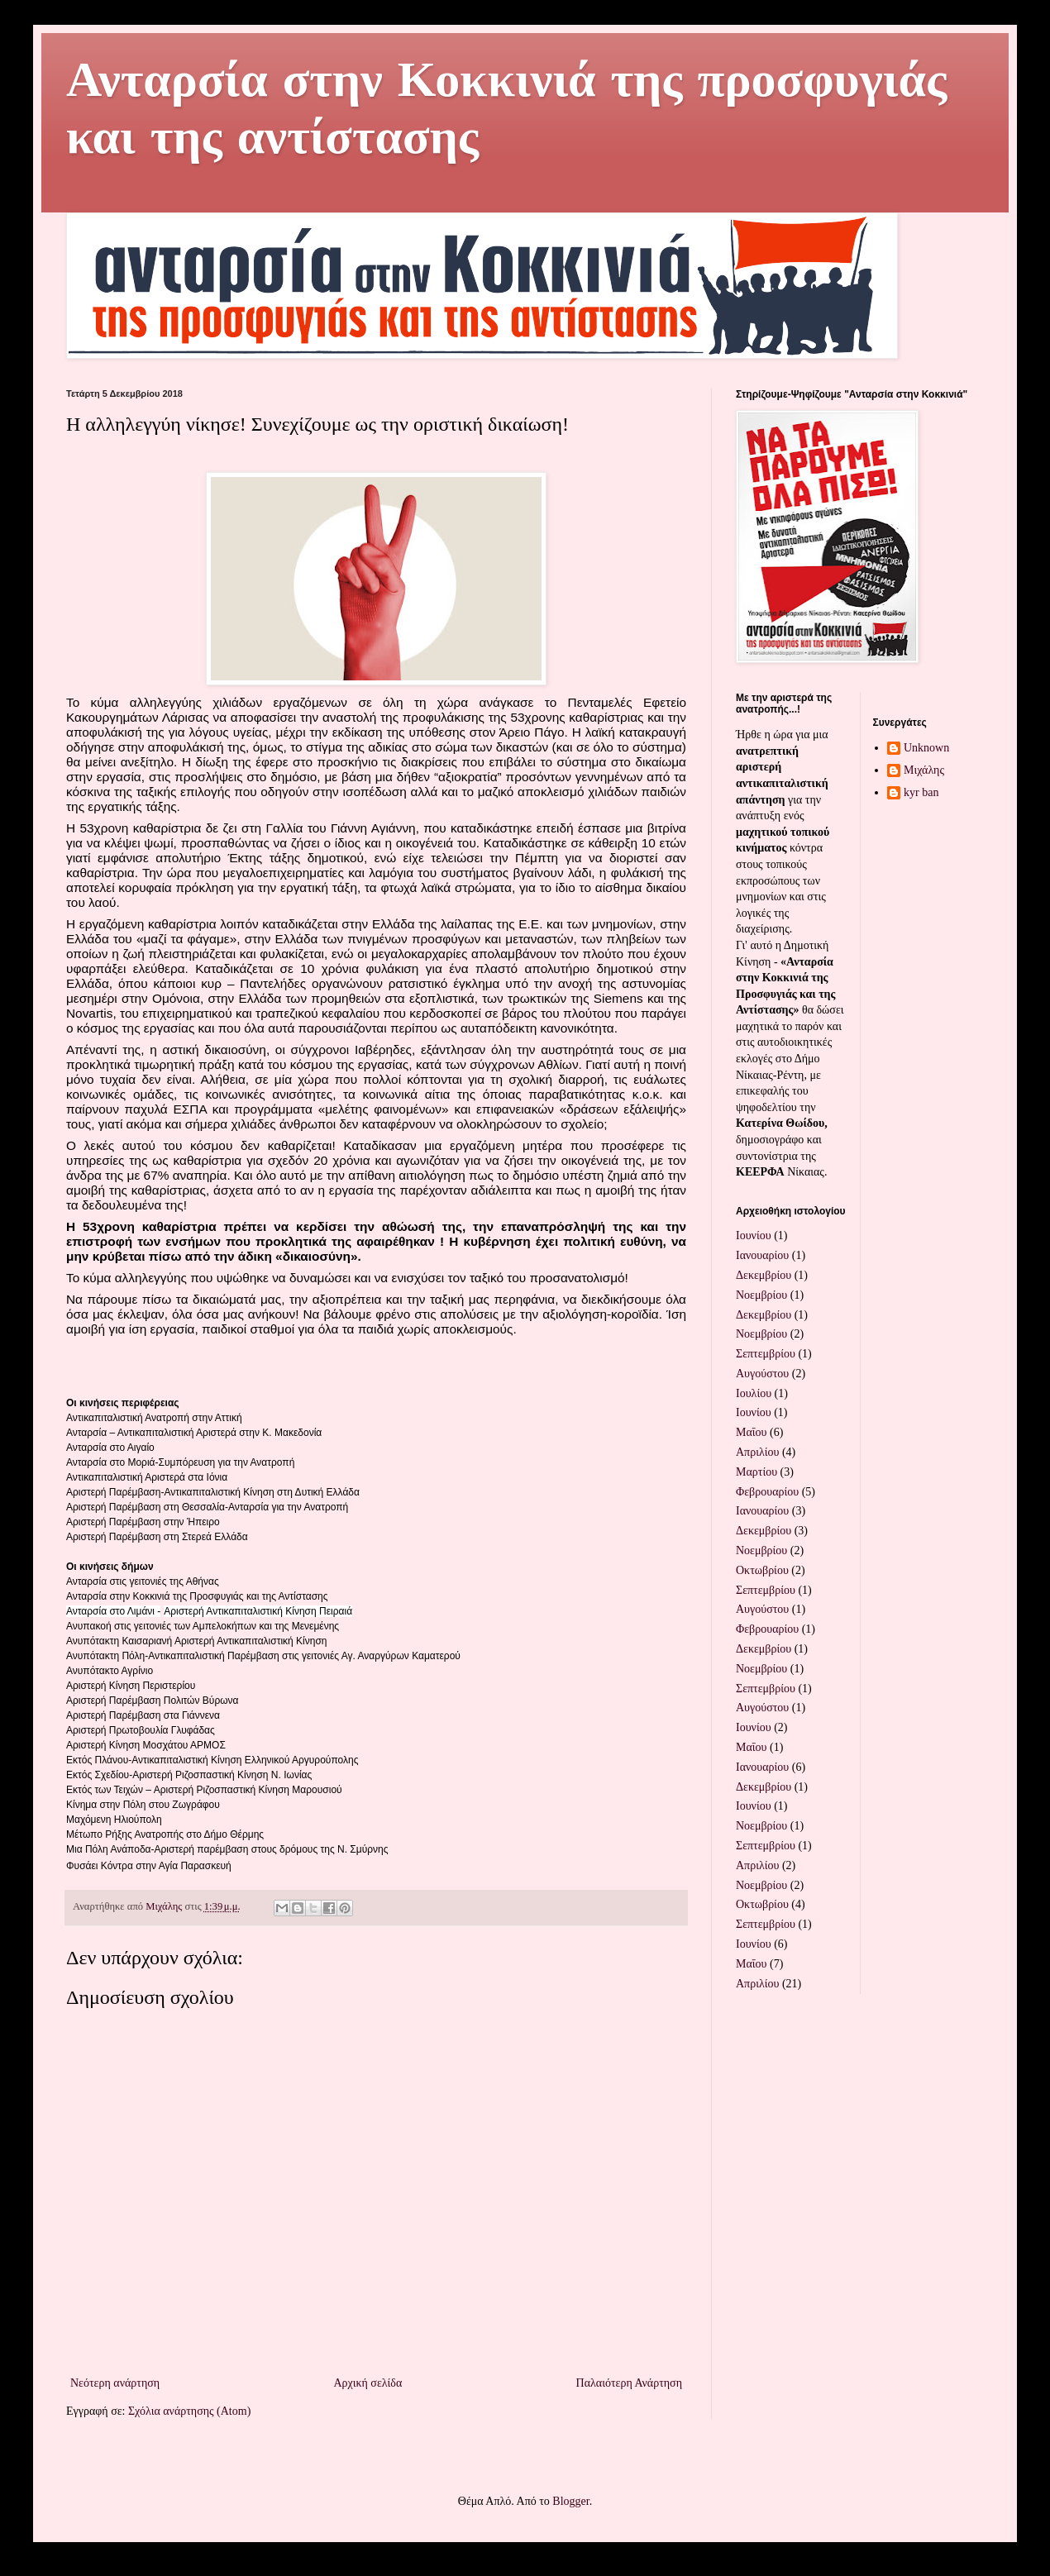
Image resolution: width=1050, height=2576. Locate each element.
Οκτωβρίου (762, 1570)
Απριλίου (757, 1452)
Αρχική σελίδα (367, 2383)
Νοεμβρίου (761, 1295)
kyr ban (921, 792)
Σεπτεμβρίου (765, 1354)
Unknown (926, 748)
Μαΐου (751, 1432)
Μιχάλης (924, 770)
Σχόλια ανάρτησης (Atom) (189, 2411)
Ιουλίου (753, 1393)
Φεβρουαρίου (767, 1492)
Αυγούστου (762, 1373)
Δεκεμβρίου (763, 1275)
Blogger (570, 2501)
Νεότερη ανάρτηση (115, 2383)
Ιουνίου (753, 1235)
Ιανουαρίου (762, 1255)
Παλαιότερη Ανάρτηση (629, 2383)
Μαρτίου (756, 1472)
